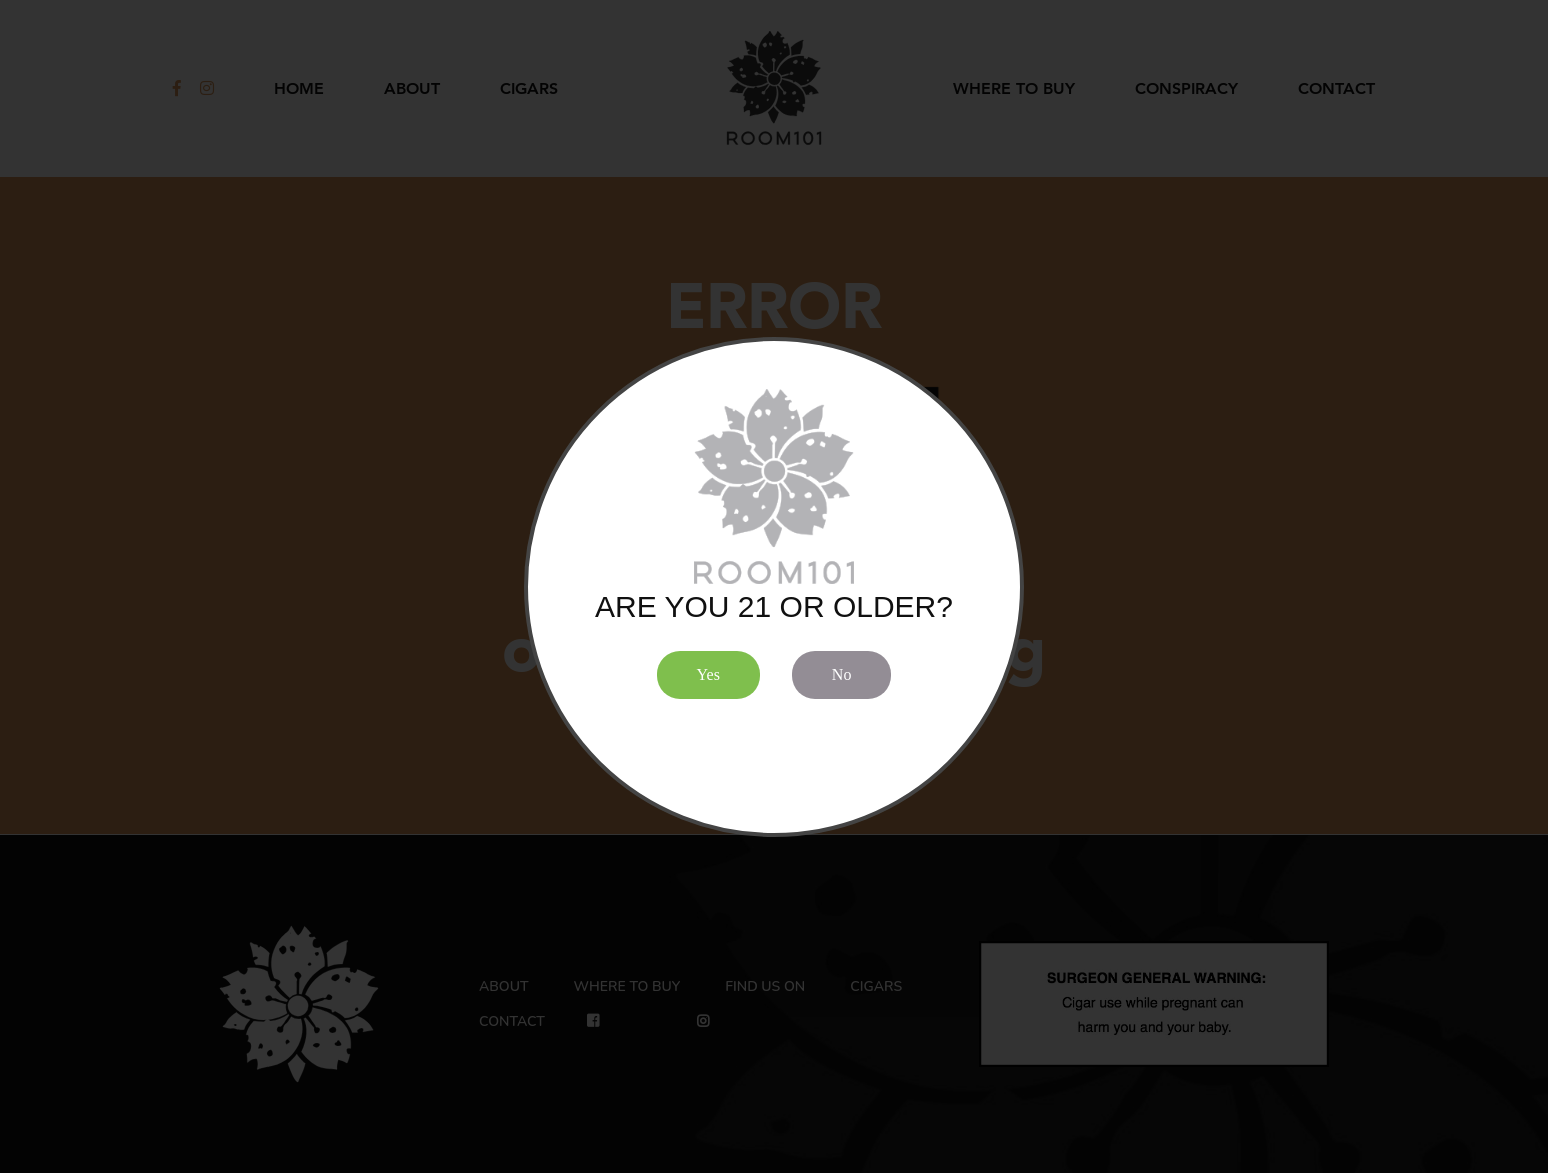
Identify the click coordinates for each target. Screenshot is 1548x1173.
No (842, 674)
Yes (708, 674)
